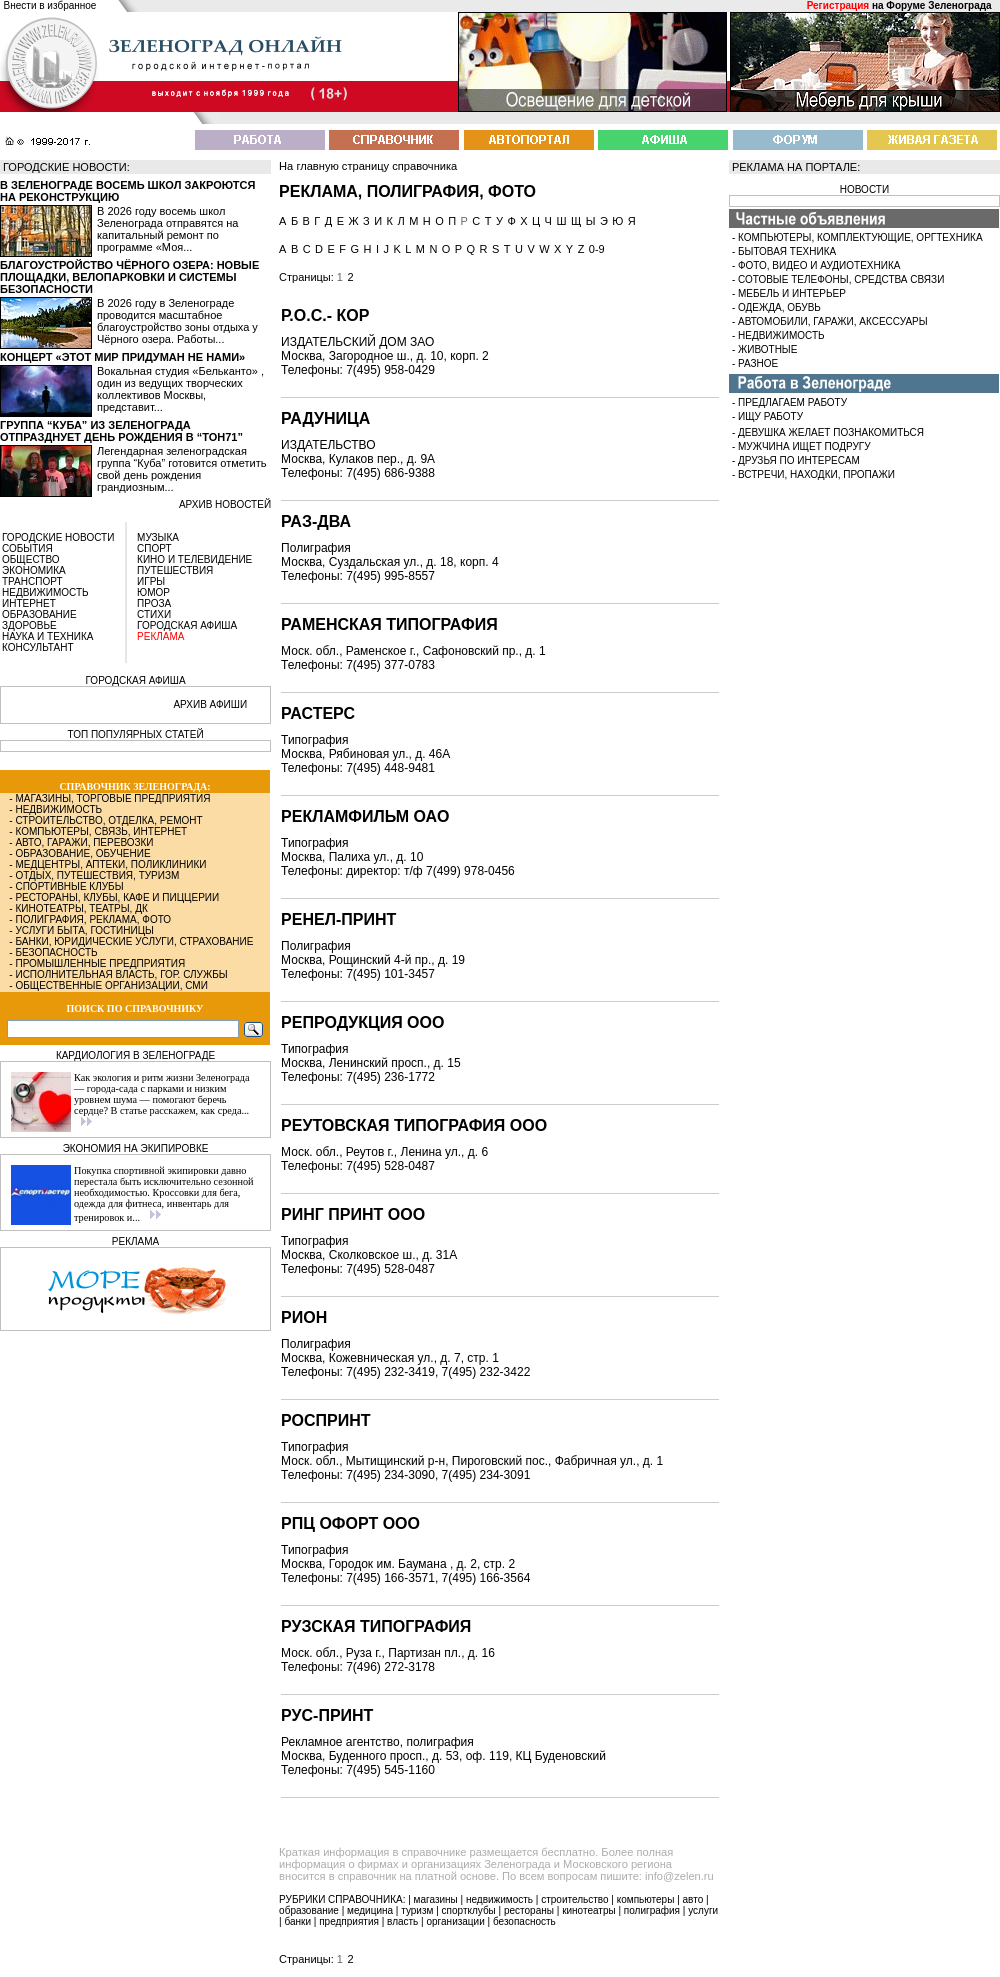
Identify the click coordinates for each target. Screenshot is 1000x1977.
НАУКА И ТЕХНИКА (47, 636)
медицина (370, 1910)
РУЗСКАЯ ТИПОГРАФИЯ (376, 1626)
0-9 (597, 249)
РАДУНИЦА (325, 418)
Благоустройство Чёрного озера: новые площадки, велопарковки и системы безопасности (129, 277)
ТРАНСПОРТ (32, 581)
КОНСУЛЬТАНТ (38, 647)
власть (402, 1921)
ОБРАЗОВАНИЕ (39, 614)
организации (456, 1921)
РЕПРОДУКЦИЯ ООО (362, 1022)
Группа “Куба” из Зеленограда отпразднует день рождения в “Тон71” (121, 431)
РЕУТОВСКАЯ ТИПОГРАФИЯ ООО (414, 1125)
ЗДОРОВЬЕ (29, 625)
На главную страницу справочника (368, 166)
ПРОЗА (154, 603)
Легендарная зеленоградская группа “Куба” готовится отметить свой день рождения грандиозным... (181, 469)
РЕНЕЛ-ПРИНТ (338, 919)
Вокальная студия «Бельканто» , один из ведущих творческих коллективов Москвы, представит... (180, 389)
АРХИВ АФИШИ (210, 704)
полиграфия (652, 1910)
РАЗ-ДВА (316, 521)
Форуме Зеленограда (938, 5)
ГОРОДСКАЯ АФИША (187, 625)
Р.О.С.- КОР (325, 315)
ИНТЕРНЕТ (29, 603)
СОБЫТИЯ (27, 548)
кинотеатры (589, 1910)
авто (693, 1899)
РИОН (304, 1317)
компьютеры (646, 1899)
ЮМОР (153, 592)
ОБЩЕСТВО (31, 559)
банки (297, 1921)
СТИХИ (154, 614)
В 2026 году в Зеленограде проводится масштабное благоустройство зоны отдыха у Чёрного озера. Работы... (177, 321)
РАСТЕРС (318, 713)
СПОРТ (154, 548)
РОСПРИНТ (325, 1420)
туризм (417, 1910)
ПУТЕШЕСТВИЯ (175, 570)
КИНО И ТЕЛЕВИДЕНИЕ (194, 559)
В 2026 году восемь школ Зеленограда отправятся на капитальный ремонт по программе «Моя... (167, 229)
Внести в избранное (50, 5)
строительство (574, 1899)
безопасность (524, 1921)
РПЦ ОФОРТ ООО (350, 1523)
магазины (436, 1899)
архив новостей (225, 504)
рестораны (529, 1910)
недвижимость (499, 1899)
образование (309, 1910)
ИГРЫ (151, 581)
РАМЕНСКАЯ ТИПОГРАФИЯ (389, 624)
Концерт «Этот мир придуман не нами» (122, 357)
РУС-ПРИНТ (327, 1715)
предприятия (349, 1921)
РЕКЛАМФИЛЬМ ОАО (365, 816)
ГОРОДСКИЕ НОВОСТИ (58, 537)
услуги (703, 1910)
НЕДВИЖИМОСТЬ (45, 592)
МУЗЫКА (158, 537)
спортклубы (469, 1910)
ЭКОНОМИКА (34, 570)
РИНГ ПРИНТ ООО (353, 1214)
